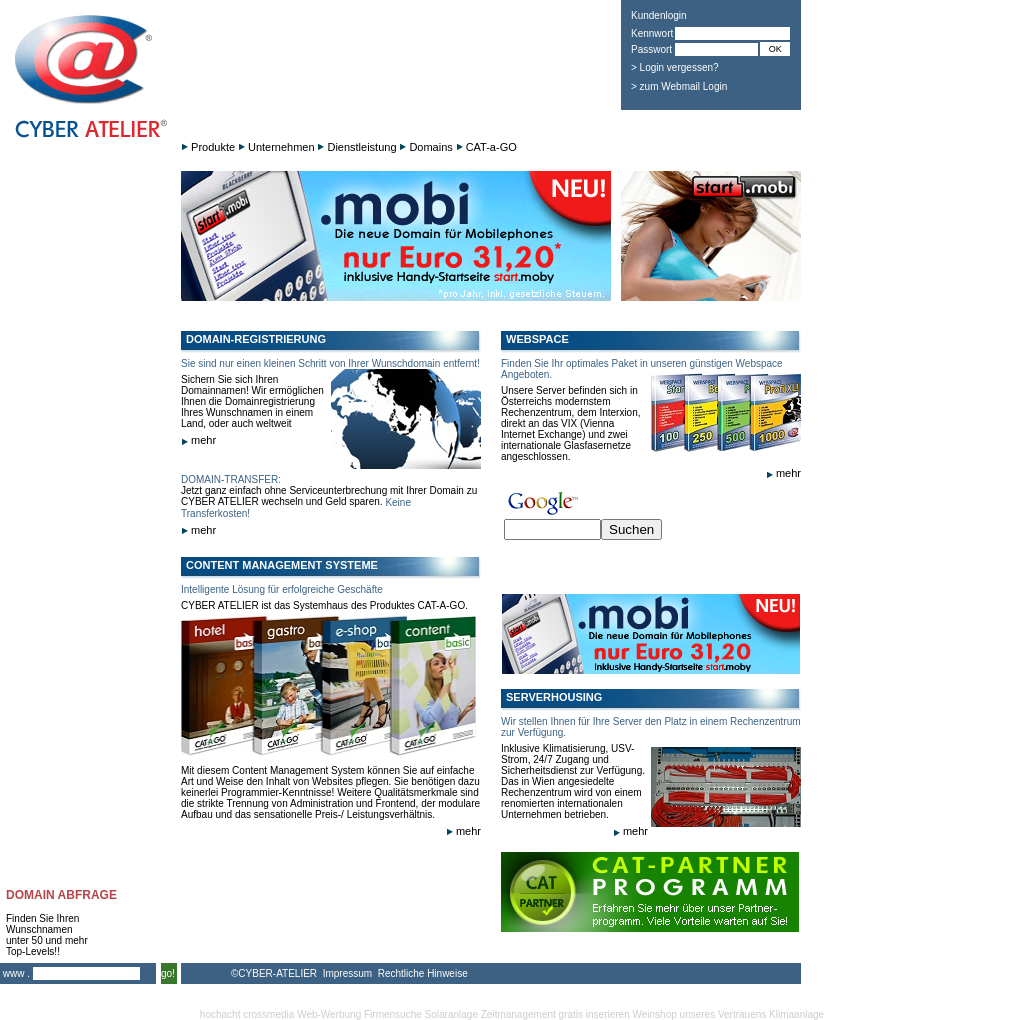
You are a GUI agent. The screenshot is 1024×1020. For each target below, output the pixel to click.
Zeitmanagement (518, 1014)
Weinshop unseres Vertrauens (700, 1014)
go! (168, 973)
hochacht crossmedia (247, 1014)
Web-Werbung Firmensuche (359, 1014)
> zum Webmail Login (679, 86)
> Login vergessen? (675, 67)
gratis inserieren (594, 1014)
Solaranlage (451, 1014)
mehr (198, 440)
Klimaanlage (796, 1014)
